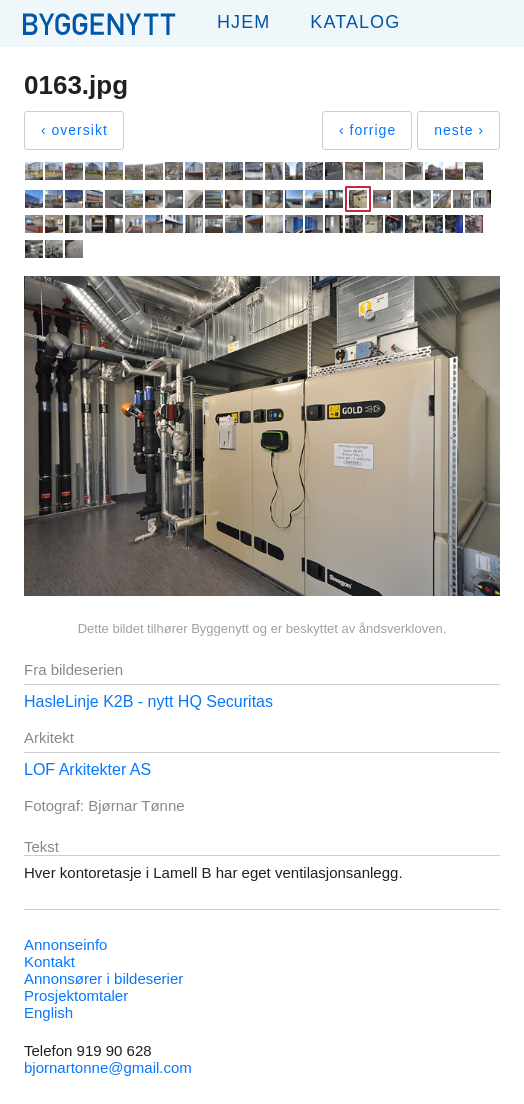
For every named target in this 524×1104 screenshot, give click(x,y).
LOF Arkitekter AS (87, 769)
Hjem (243, 22)
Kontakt (49, 961)
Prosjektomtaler (76, 995)
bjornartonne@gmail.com (108, 1067)
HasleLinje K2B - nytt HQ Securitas (148, 701)
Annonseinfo (65, 944)
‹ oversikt (74, 130)
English (48, 1012)
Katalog (355, 22)
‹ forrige (367, 130)
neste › (459, 130)
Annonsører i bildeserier (103, 978)
